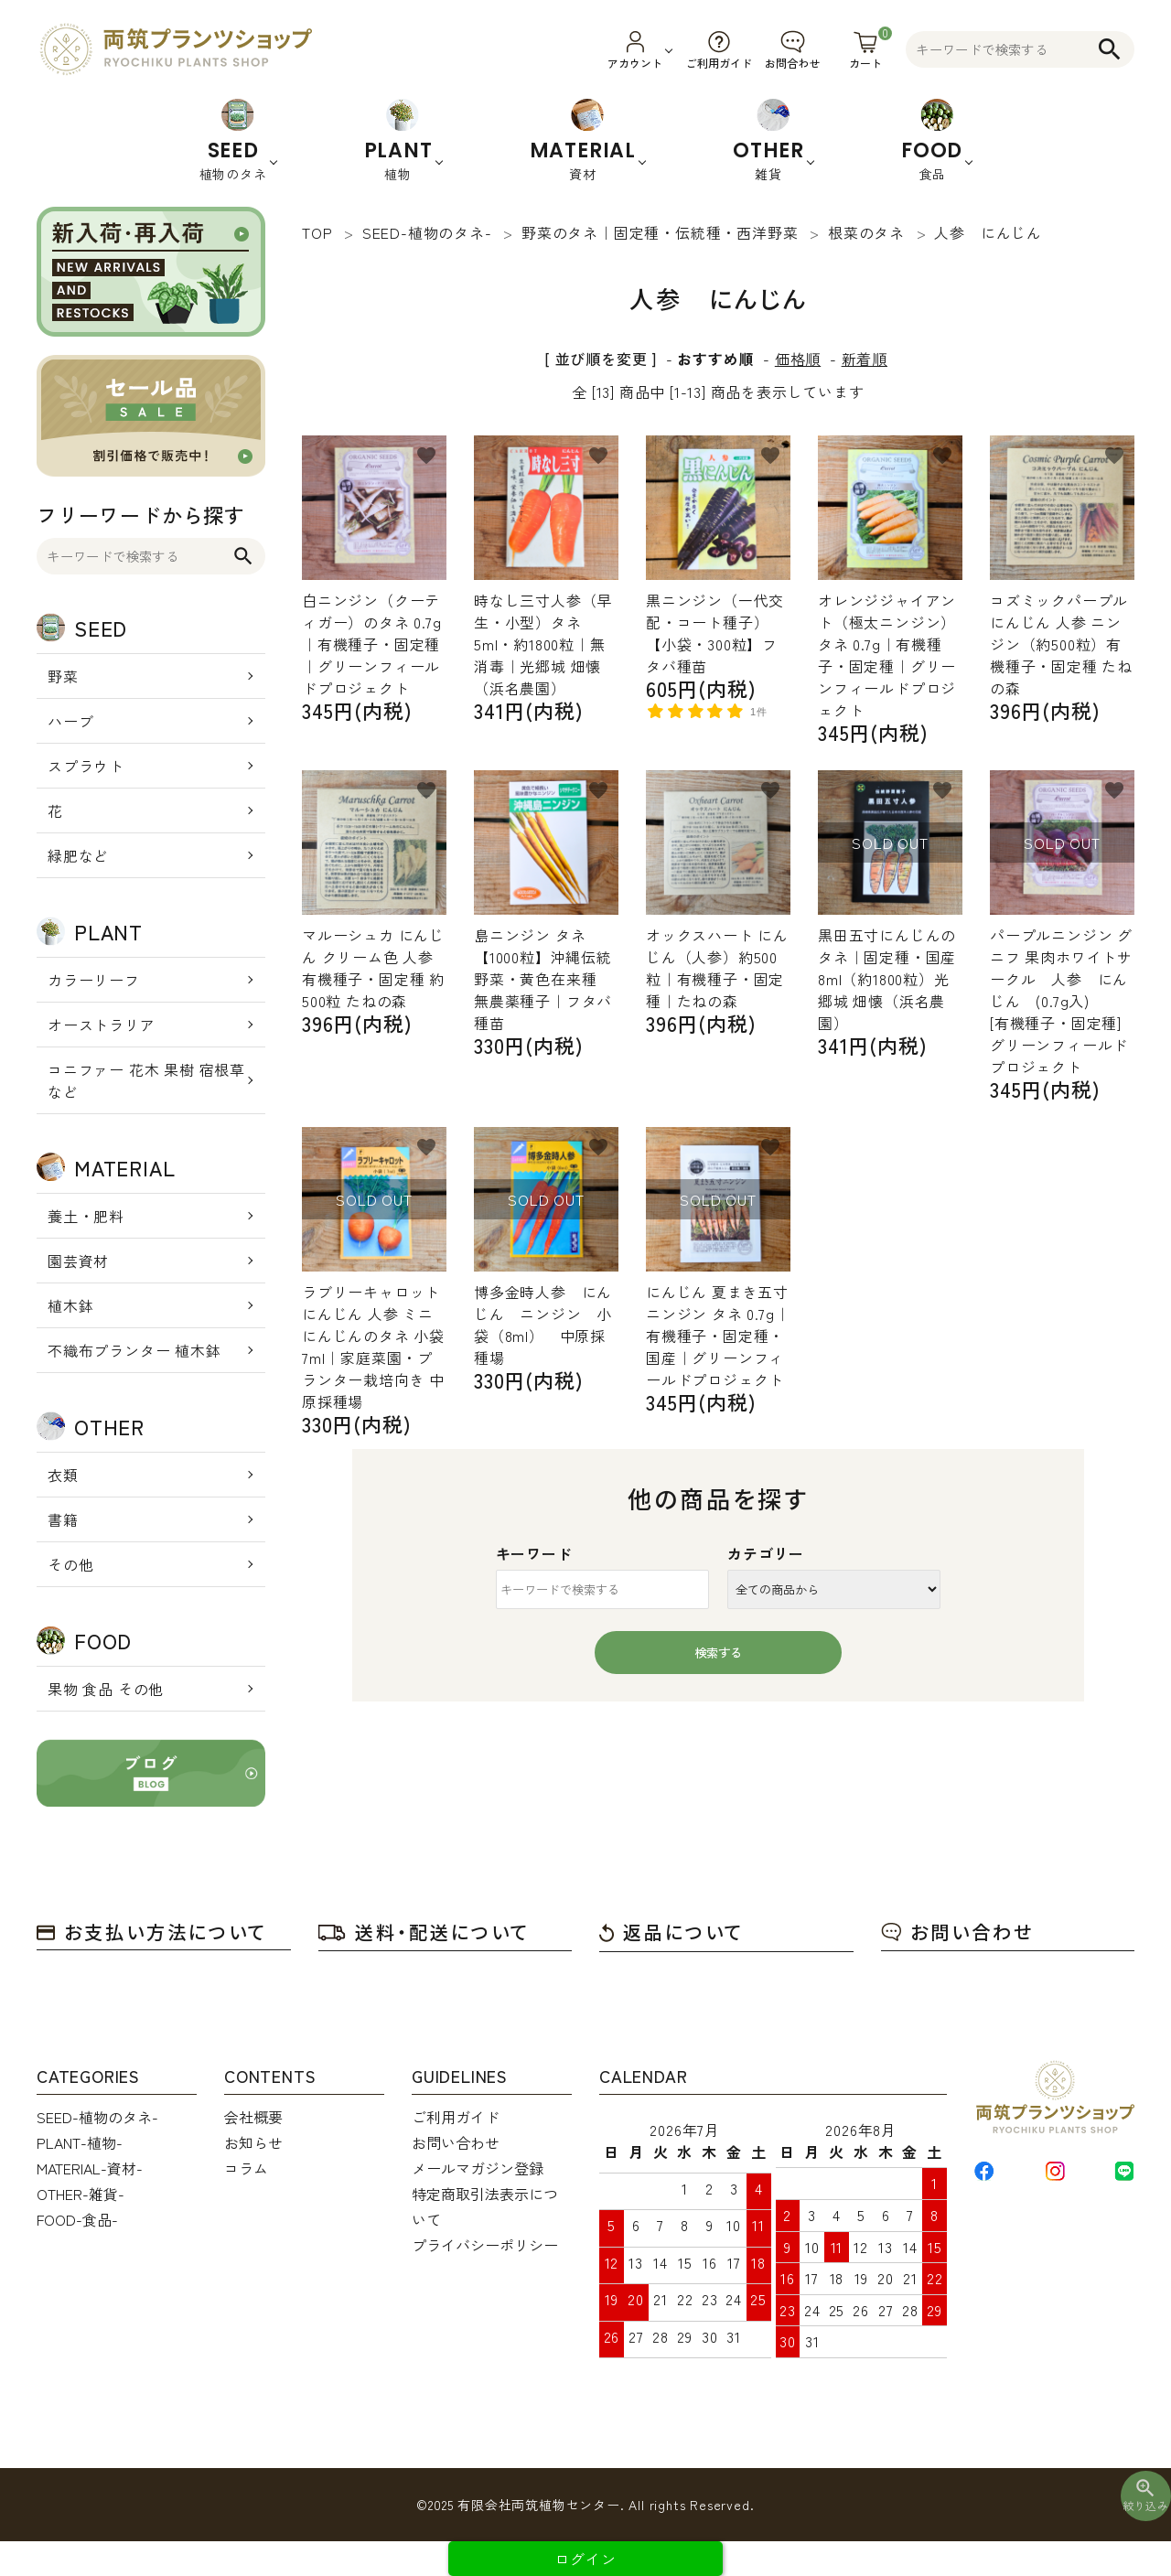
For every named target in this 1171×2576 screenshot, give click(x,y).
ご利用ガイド (456, 2117)
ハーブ (70, 721)
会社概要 (253, 2117)
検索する (718, 1652)
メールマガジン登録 (477, 2168)
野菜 (63, 676)
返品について (671, 1931)
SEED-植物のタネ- (97, 2117)
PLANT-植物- (80, 2142)
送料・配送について (424, 1931)
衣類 (63, 1475)
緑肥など (78, 855)
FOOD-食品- (77, 2219)
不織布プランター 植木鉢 (134, 1350)
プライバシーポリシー (485, 2245)
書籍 (63, 1519)
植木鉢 (70, 1305)
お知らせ (253, 2142)
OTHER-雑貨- (80, 2194)
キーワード (534, 1553)
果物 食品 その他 (106, 1689)
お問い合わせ (957, 1931)
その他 (70, 1564)
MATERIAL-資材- (90, 2168)
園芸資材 (78, 1261)
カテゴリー (765, 1553)
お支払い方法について (152, 1931)
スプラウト (86, 766)
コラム (246, 2168)
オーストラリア (102, 1025)
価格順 (798, 359)
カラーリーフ (94, 980)
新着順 (864, 359)
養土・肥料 (86, 1216)
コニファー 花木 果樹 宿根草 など (146, 1080)
